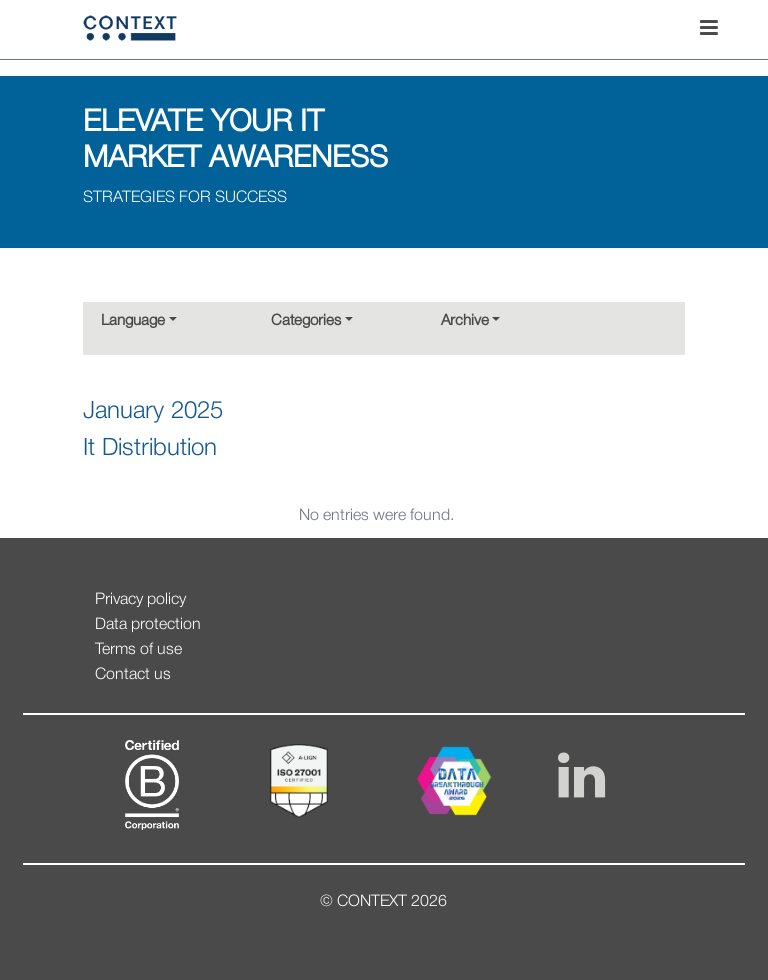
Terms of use (138, 650)
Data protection (148, 625)
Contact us (133, 675)
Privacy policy (140, 600)
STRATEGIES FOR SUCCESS (185, 198)
